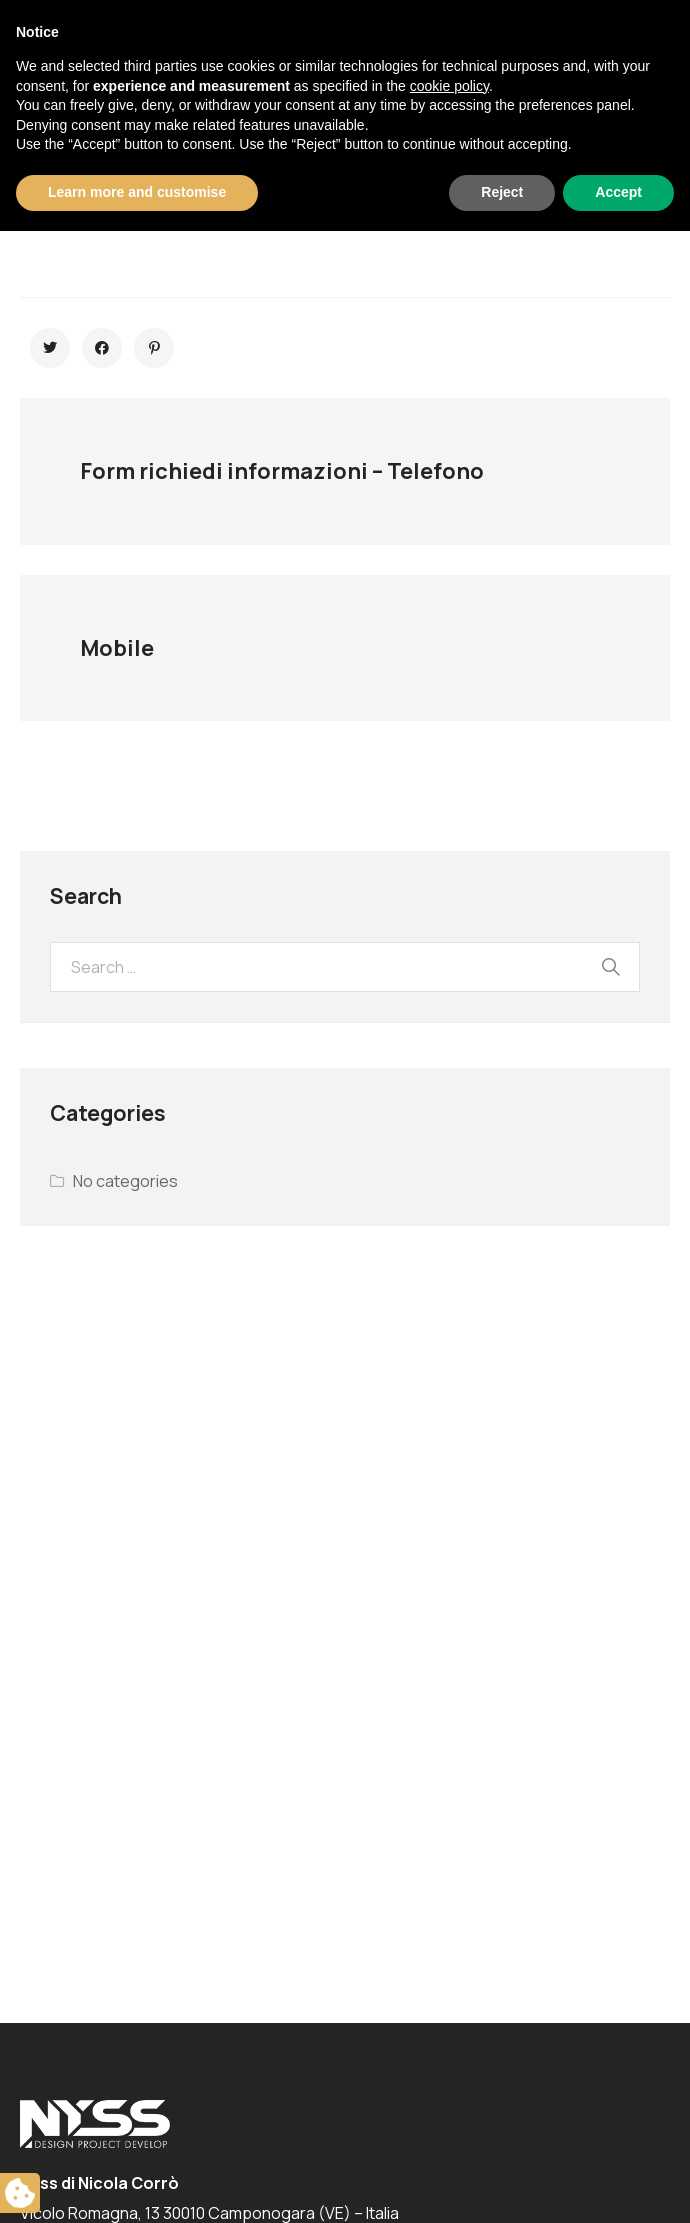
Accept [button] (618, 2184)
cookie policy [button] (449, 2078)
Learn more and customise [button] (137, 2184)
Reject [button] (502, 2184)
